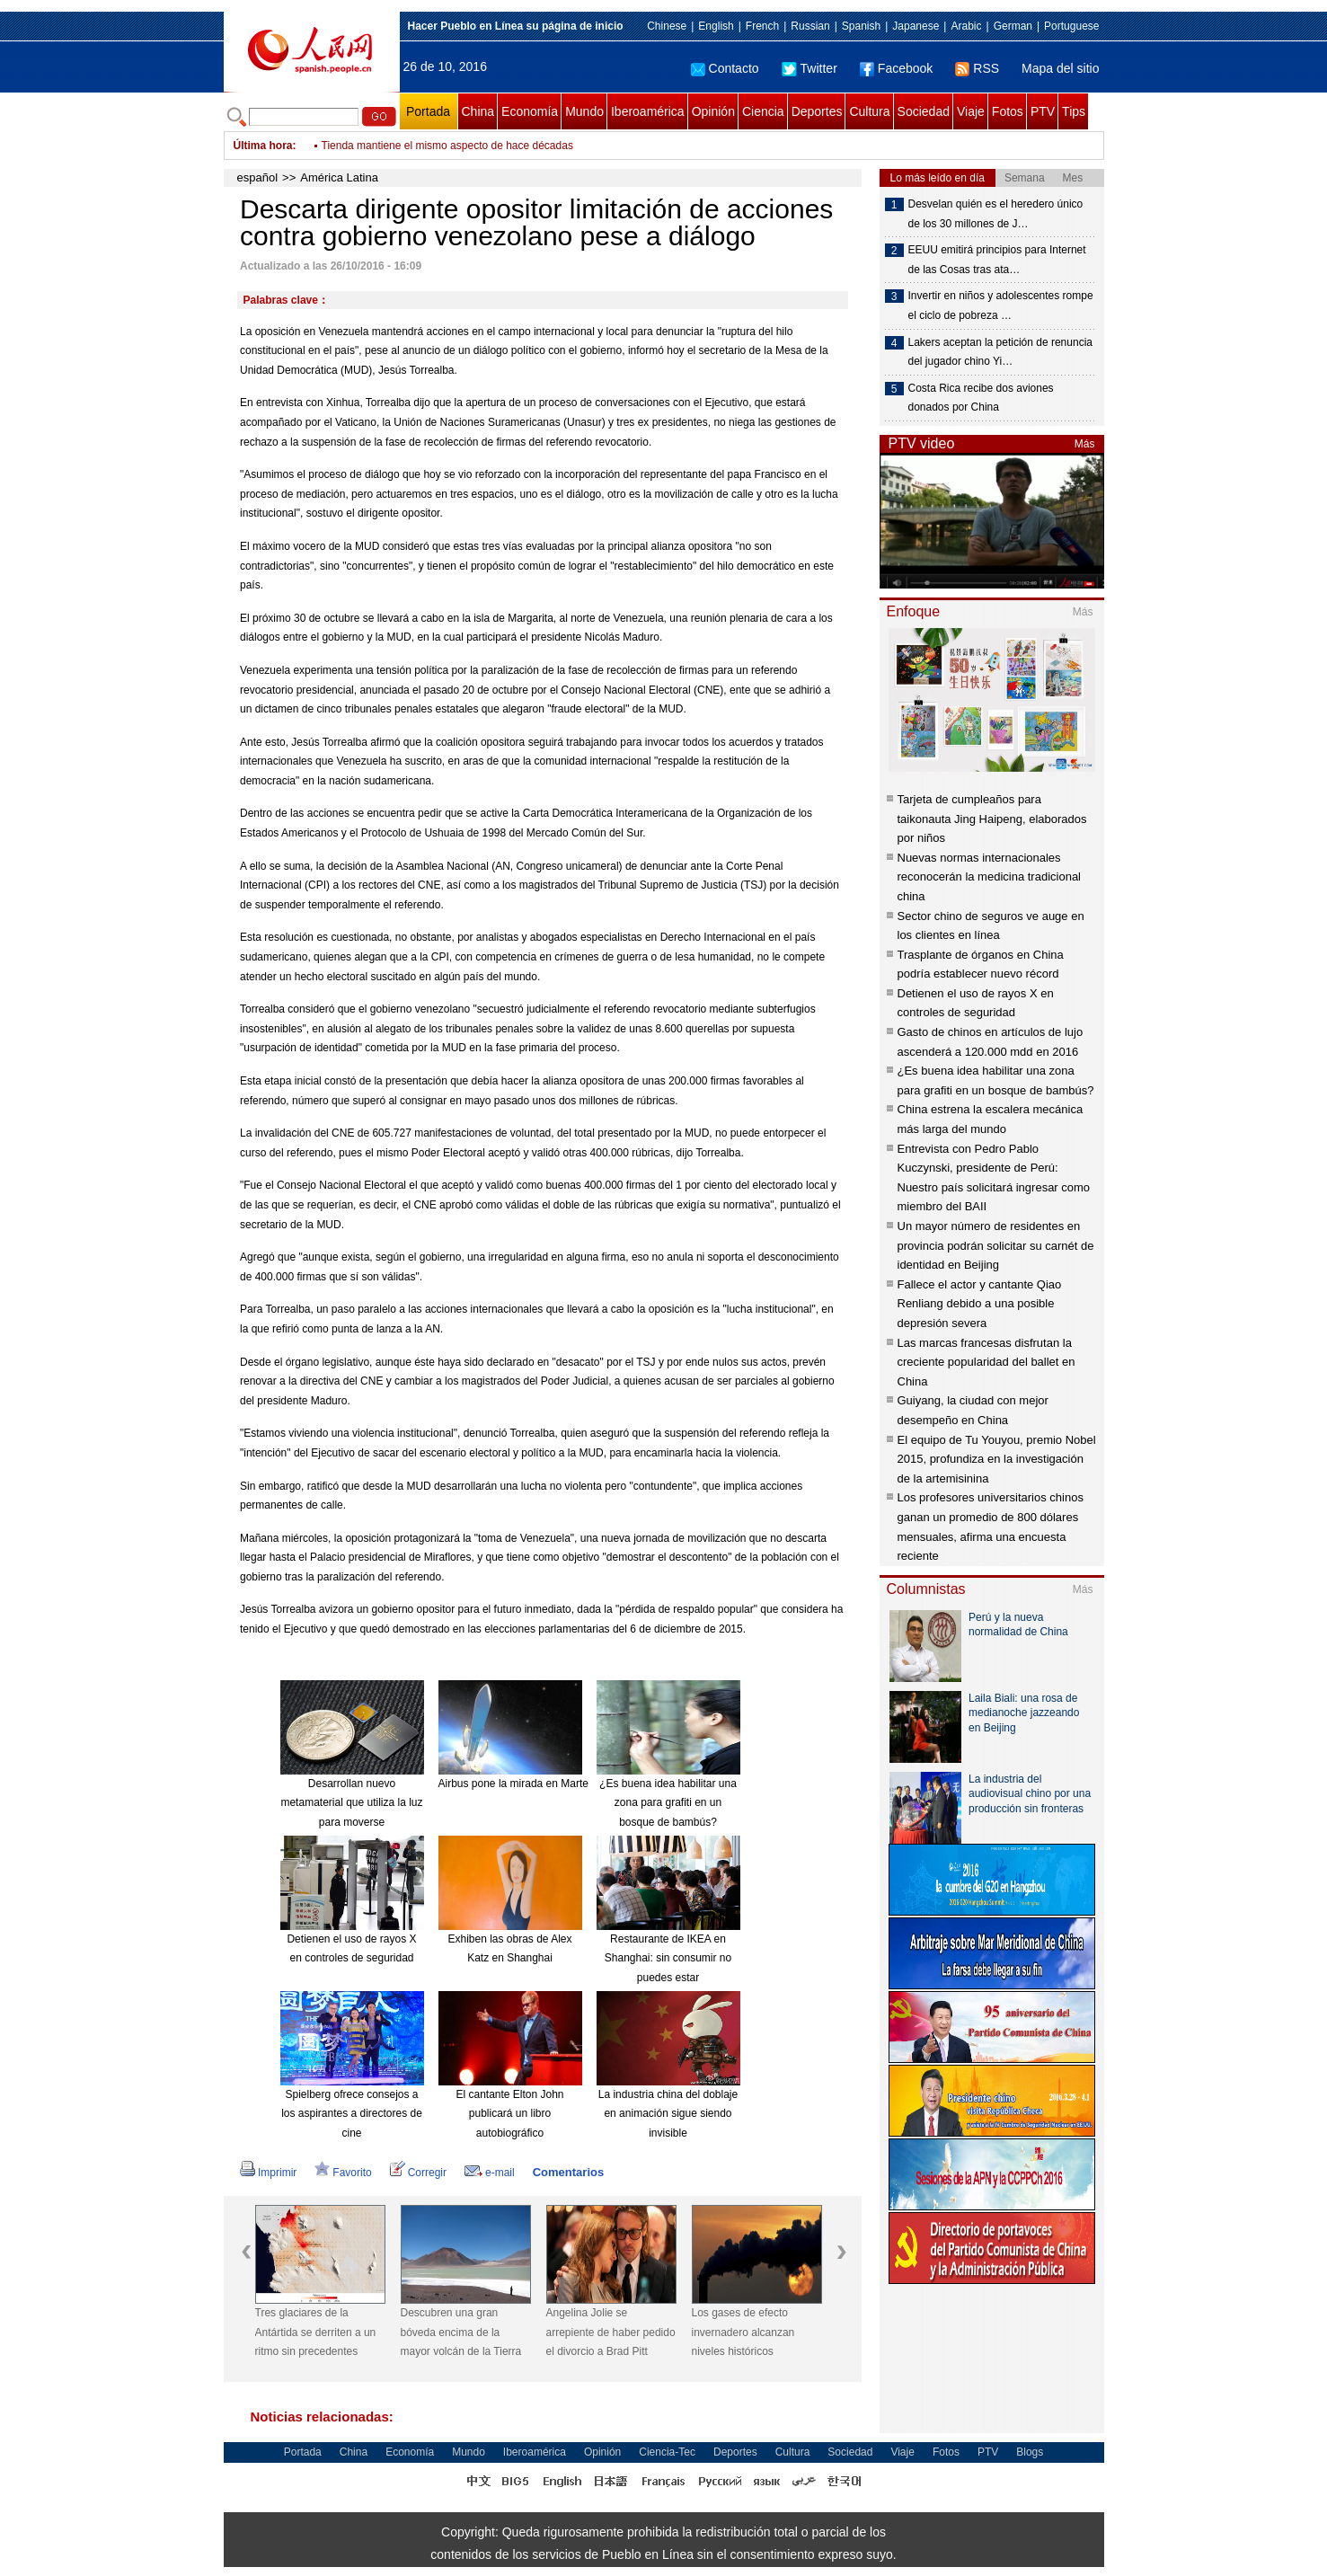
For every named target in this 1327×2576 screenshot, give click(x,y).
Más (1085, 444)
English (715, 26)
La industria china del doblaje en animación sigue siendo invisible (668, 2113)
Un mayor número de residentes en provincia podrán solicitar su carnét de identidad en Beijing (996, 1245)
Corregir (418, 2172)
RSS (977, 68)
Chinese (666, 26)
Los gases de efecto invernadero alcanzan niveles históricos (743, 2332)
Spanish (861, 26)
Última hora (263, 145)
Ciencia (763, 111)
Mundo (584, 111)
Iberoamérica (648, 111)
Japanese (915, 26)
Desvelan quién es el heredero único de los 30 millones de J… (996, 214)
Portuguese (1071, 26)
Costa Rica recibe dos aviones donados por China (981, 398)
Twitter (809, 68)
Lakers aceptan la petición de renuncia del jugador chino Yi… (1000, 352)
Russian (810, 26)
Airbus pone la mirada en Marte (513, 1783)
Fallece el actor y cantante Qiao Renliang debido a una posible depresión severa (980, 1304)
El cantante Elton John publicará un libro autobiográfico (509, 2113)
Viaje (971, 111)
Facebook (896, 68)
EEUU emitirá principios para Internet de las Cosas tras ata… (997, 259)
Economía (529, 111)
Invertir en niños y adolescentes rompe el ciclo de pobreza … (1000, 305)
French (762, 26)
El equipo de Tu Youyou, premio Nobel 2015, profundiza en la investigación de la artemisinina (997, 1459)
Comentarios (568, 2172)
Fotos (1007, 111)
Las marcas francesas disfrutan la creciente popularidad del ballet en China (986, 1362)
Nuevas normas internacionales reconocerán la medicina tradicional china (990, 877)
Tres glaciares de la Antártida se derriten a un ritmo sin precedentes (315, 2332)
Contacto (725, 68)
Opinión (713, 111)
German (1013, 26)
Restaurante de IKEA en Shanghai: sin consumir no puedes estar (668, 1958)
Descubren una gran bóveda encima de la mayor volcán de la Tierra (461, 2332)
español (258, 177)
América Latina (339, 177)
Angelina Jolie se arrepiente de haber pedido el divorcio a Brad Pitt (611, 2332)
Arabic (966, 26)
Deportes (817, 111)
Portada (428, 111)
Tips (1073, 111)
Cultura (869, 111)
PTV (1043, 111)
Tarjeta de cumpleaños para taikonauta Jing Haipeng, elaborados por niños (992, 818)
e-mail (489, 2172)
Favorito (342, 2172)
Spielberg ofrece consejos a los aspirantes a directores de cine (351, 2113)
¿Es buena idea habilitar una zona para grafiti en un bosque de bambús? (668, 1802)
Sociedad (924, 111)
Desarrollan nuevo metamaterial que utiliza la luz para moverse (351, 1802)
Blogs (1029, 2452)
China (478, 111)
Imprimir (268, 2172)
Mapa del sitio (1060, 68)
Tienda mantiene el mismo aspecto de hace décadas (447, 145)
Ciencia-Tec (667, 2452)
